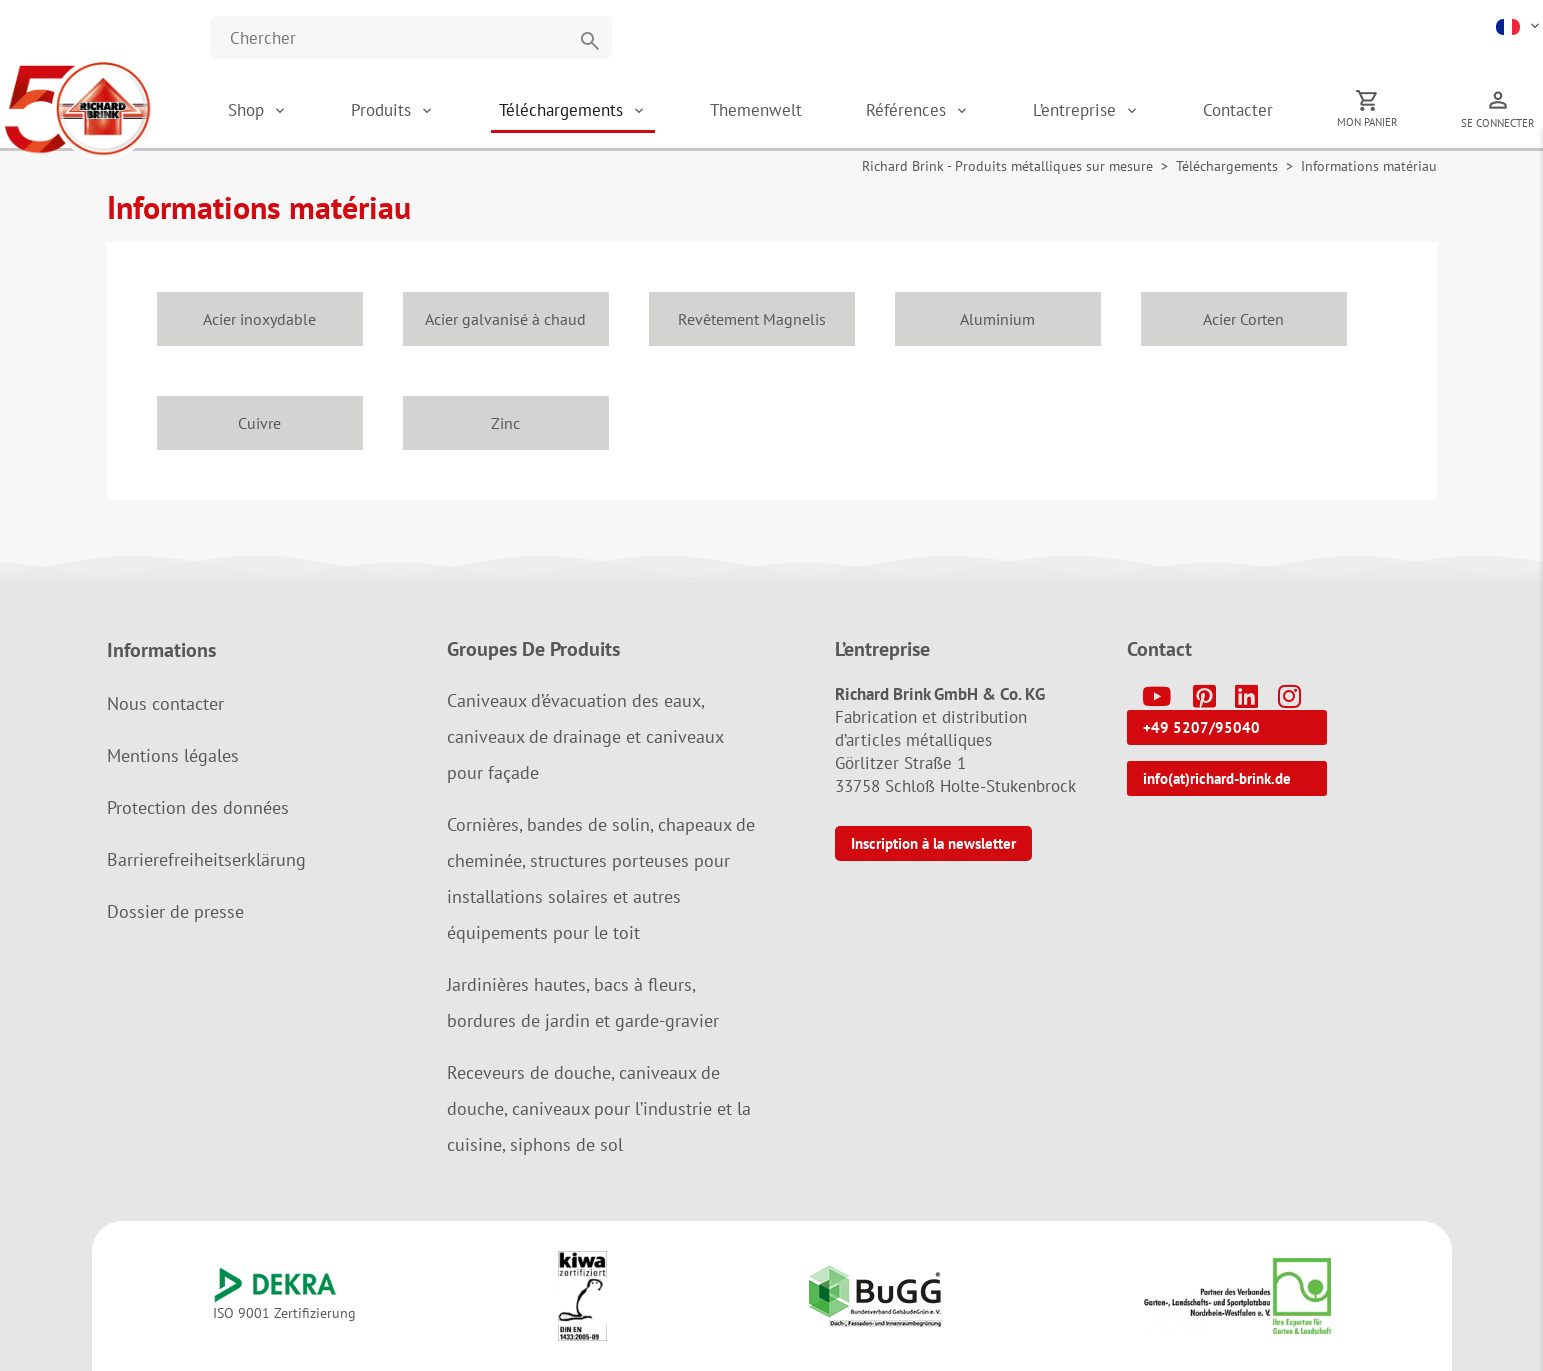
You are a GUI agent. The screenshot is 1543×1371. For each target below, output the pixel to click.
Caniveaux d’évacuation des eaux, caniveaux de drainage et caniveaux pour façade (585, 736)
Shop (246, 110)
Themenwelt (756, 110)
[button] (1519, 25)
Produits (383, 110)
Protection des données (198, 807)
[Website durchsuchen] (411, 37)
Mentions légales (173, 755)
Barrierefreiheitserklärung (206, 859)
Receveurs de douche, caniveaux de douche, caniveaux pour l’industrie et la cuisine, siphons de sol (599, 1108)
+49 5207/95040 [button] (1201, 727)
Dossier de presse (175, 911)
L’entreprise (1077, 110)
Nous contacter (165, 703)
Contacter (1238, 110)
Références (908, 110)
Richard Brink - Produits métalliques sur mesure (1007, 166)
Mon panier (1367, 122)
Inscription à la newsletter (933, 843)
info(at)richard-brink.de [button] (1217, 778)
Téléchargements (563, 110)
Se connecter (1498, 123)
